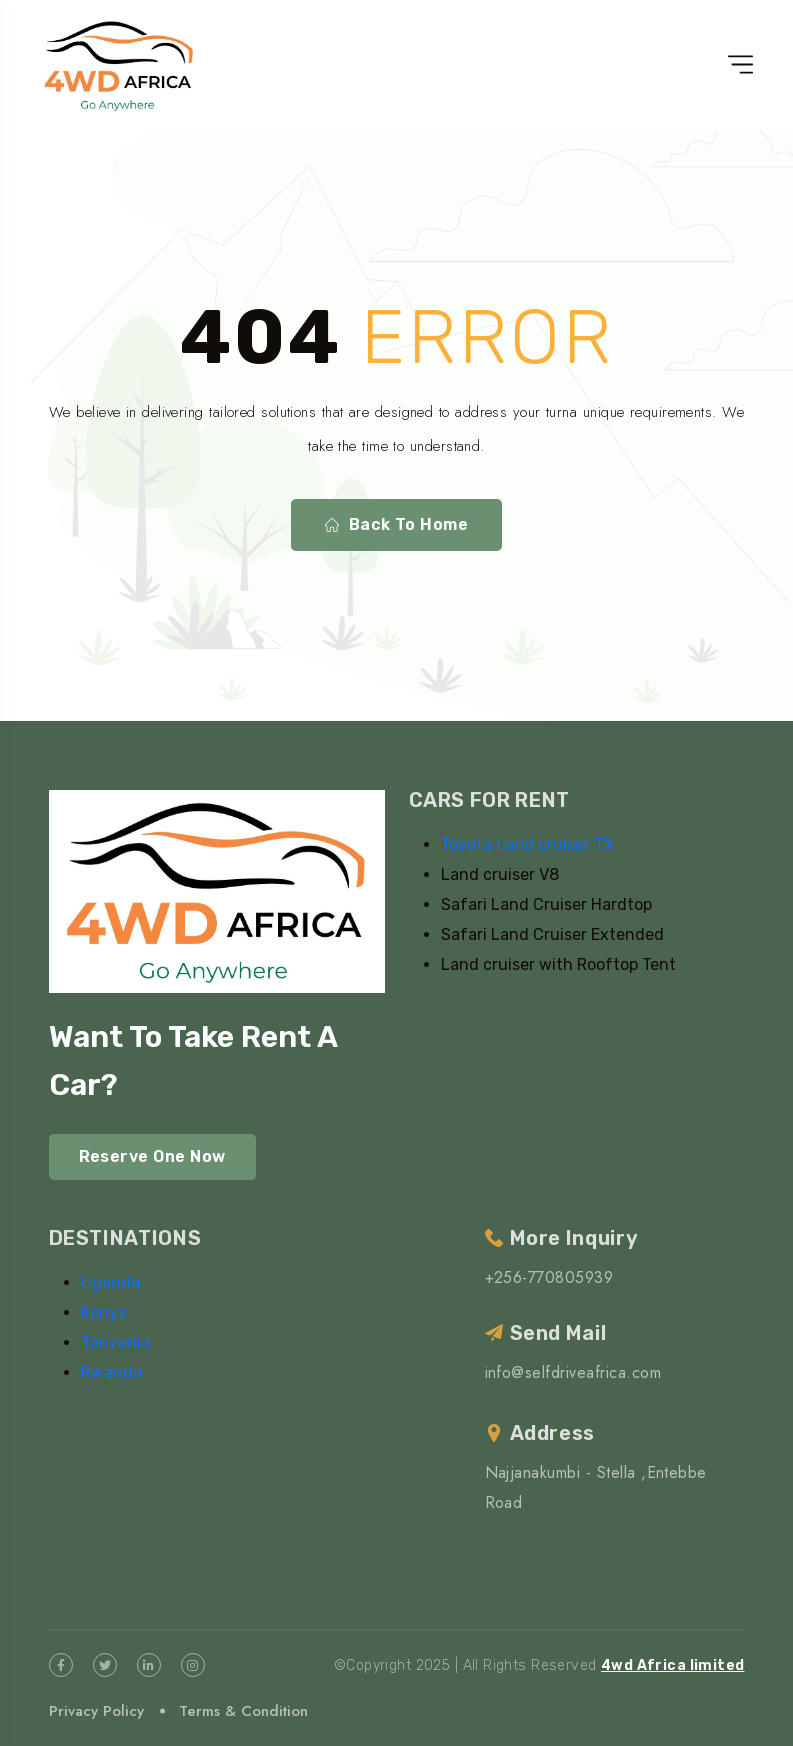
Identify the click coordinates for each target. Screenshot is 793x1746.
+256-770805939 (549, 1277)
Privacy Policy (96, 1711)
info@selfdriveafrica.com (573, 1372)
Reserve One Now (152, 1156)
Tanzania (115, 1342)
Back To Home (397, 525)
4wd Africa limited (673, 1665)
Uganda (110, 1282)
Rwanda (111, 1372)
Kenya (104, 1312)
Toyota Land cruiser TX (527, 844)
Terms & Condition (243, 1711)
